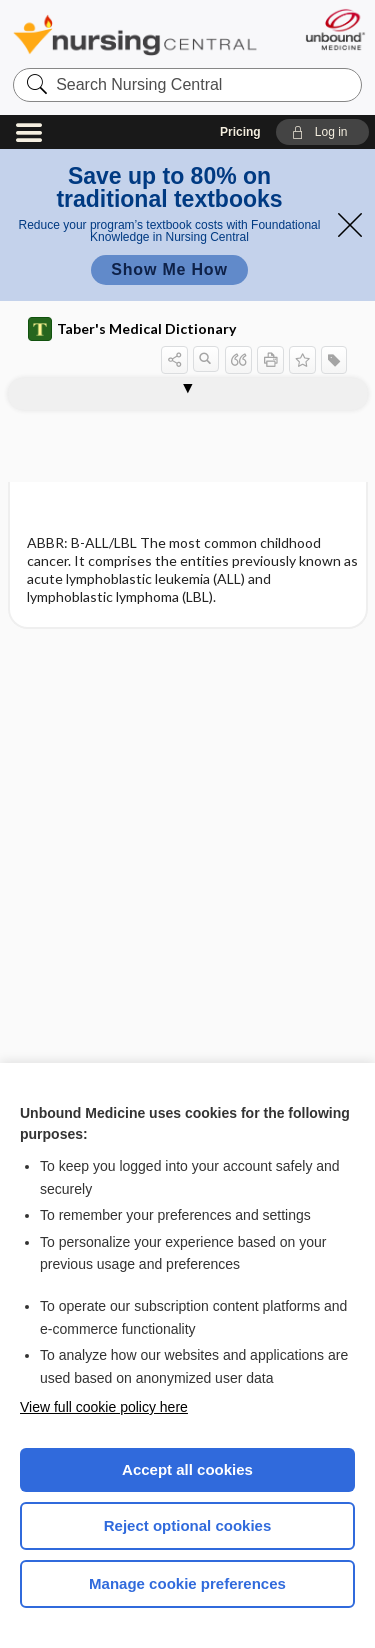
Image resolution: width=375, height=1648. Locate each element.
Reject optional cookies (188, 1525)
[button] (322, 132)
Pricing (240, 132)
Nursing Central (135, 34)
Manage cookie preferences (187, 1583)
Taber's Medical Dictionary (132, 329)
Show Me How (169, 269)
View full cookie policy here (104, 1407)
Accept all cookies (187, 1469)
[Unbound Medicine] (334, 29)
